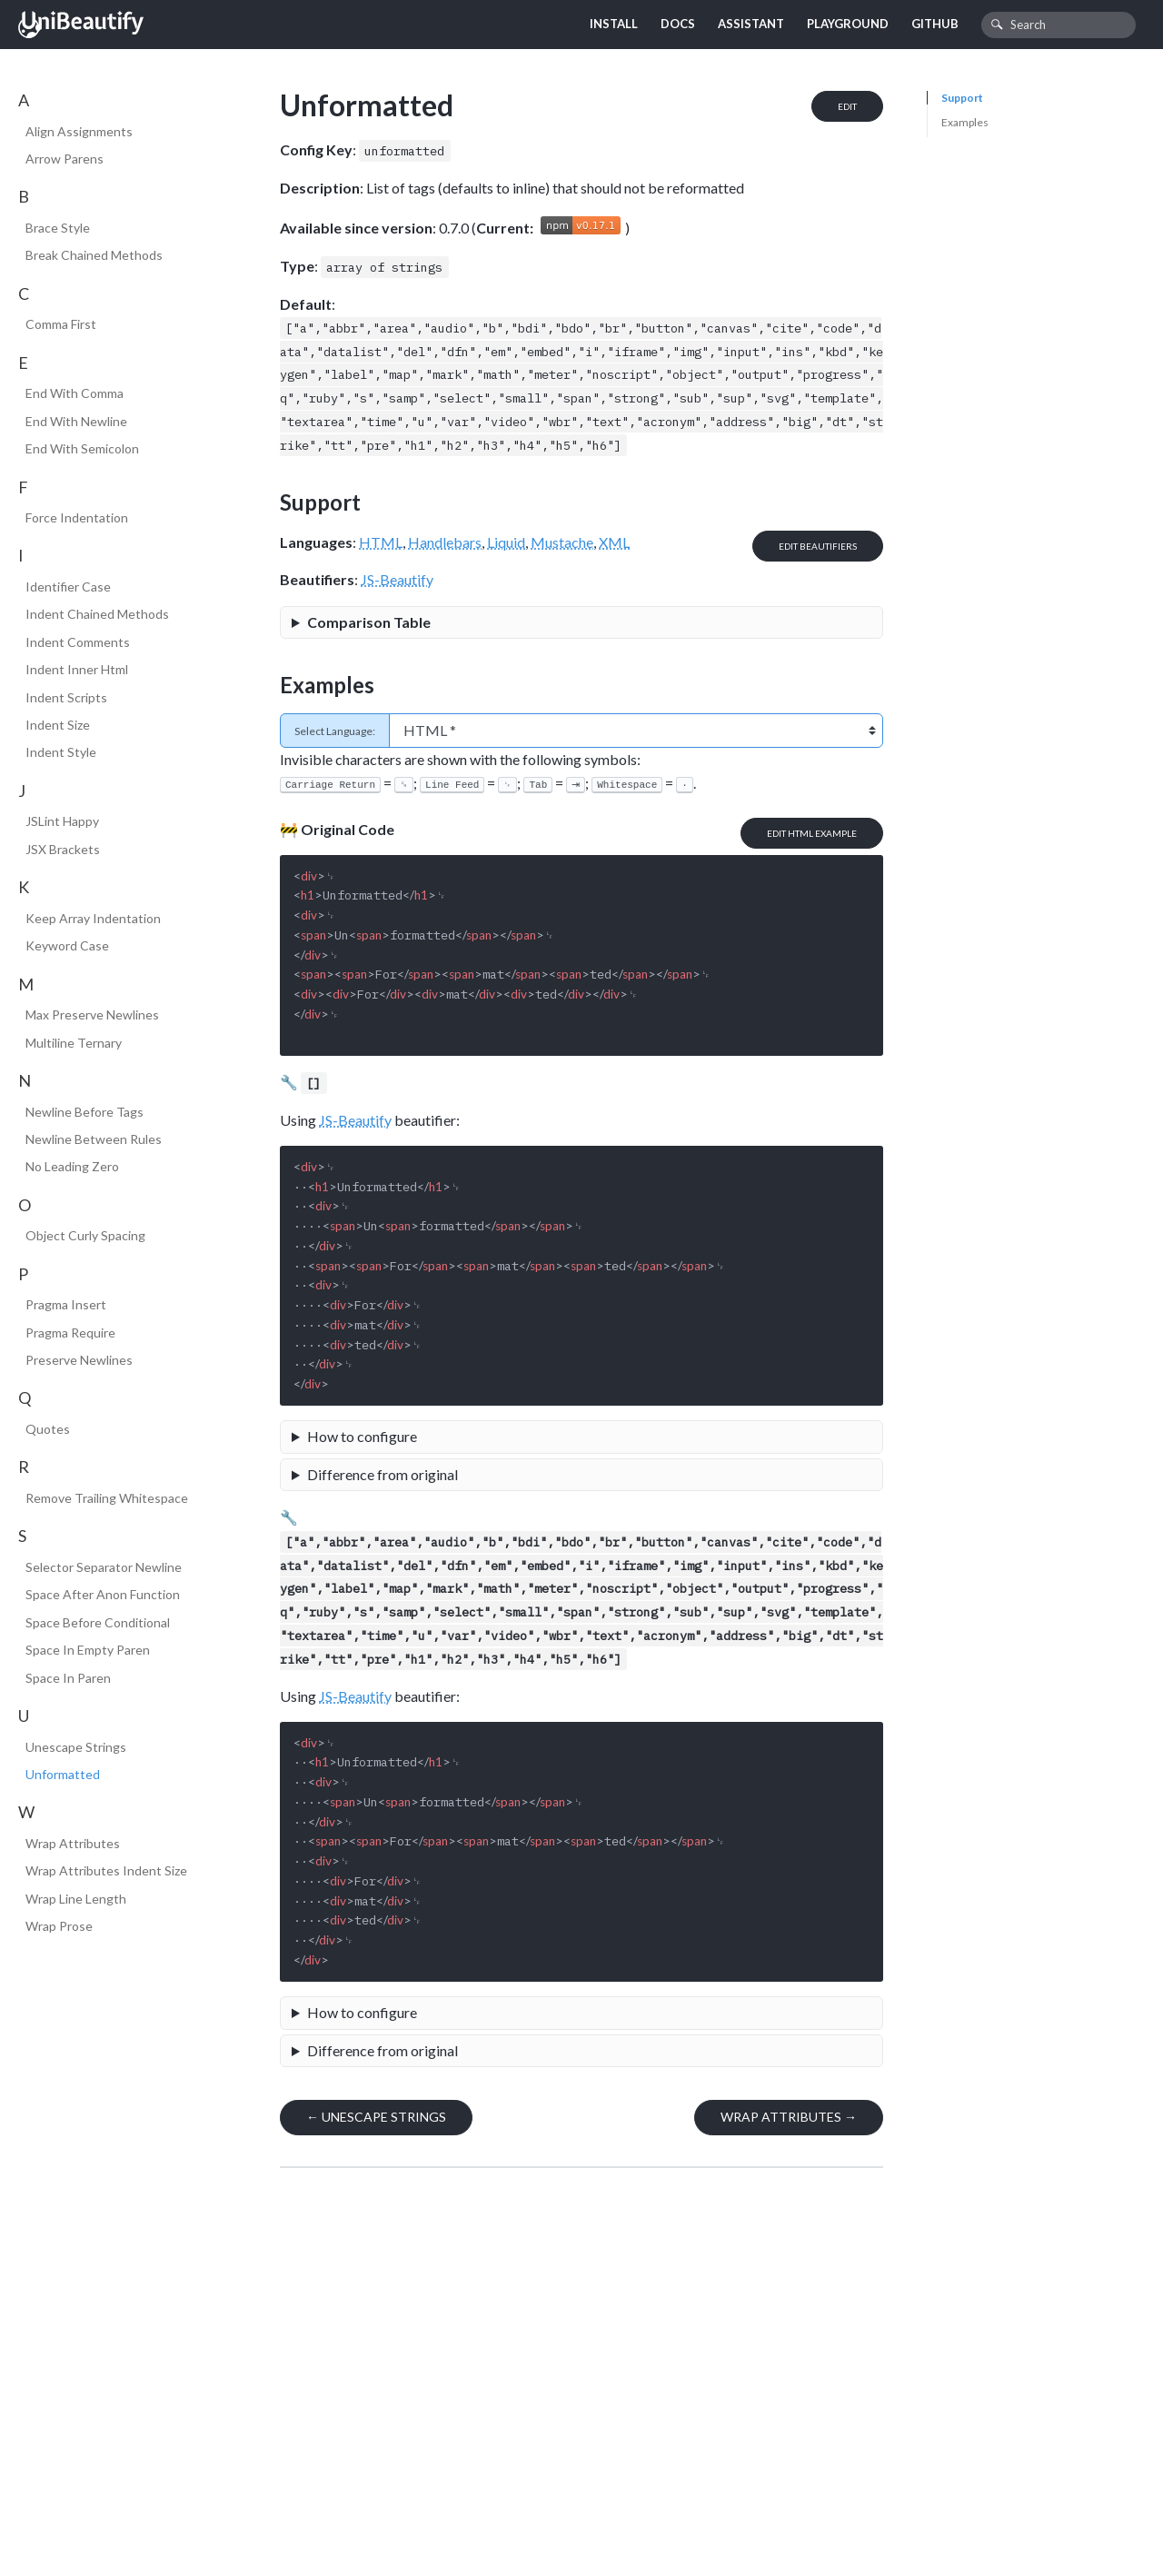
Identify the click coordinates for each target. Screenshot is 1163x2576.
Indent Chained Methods (97, 614)
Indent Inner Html (76, 669)
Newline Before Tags (84, 1111)
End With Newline (76, 421)
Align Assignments (79, 131)
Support (962, 97)
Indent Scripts (66, 697)
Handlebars (445, 542)
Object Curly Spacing (85, 1235)
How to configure (362, 1436)
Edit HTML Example (812, 833)
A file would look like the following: (581, 1439)
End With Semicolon (82, 448)
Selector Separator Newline (103, 1567)
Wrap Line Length (75, 1898)
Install (614, 23)
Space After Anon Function (102, 1594)
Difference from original (382, 1474)
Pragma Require (70, 1332)
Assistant (751, 23)
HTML (381, 542)
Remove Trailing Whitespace (106, 1498)
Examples (965, 122)
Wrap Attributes (72, 1843)
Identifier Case (68, 586)
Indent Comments (77, 642)
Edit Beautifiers (818, 546)
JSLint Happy (62, 821)
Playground (848, 23)
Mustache (562, 542)
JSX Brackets (62, 849)
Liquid (506, 542)
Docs (678, 23)
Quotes (47, 1429)
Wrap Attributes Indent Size (106, 1870)
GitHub (935, 23)
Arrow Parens (64, 158)
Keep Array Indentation (93, 918)
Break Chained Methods (94, 255)
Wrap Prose (59, 1926)
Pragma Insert (65, 1304)
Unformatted (62, 1774)
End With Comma (74, 393)
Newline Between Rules (93, 1139)
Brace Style (57, 227)
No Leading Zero (72, 1166)
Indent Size (57, 724)
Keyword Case (67, 945)
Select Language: (334, 731)
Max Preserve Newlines (92, 1014)
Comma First (60, 324)
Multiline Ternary (73, 1042)
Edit (847, 106)
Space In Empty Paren (87, 1649)
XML (614, 542)
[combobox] (1058, 25)
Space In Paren (68, 1678)
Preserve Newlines (79, 1360)
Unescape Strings (75, 1747)
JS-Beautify (397, 579)
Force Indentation (76, 517)
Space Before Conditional (97, 1622)
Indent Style (60, 752)
